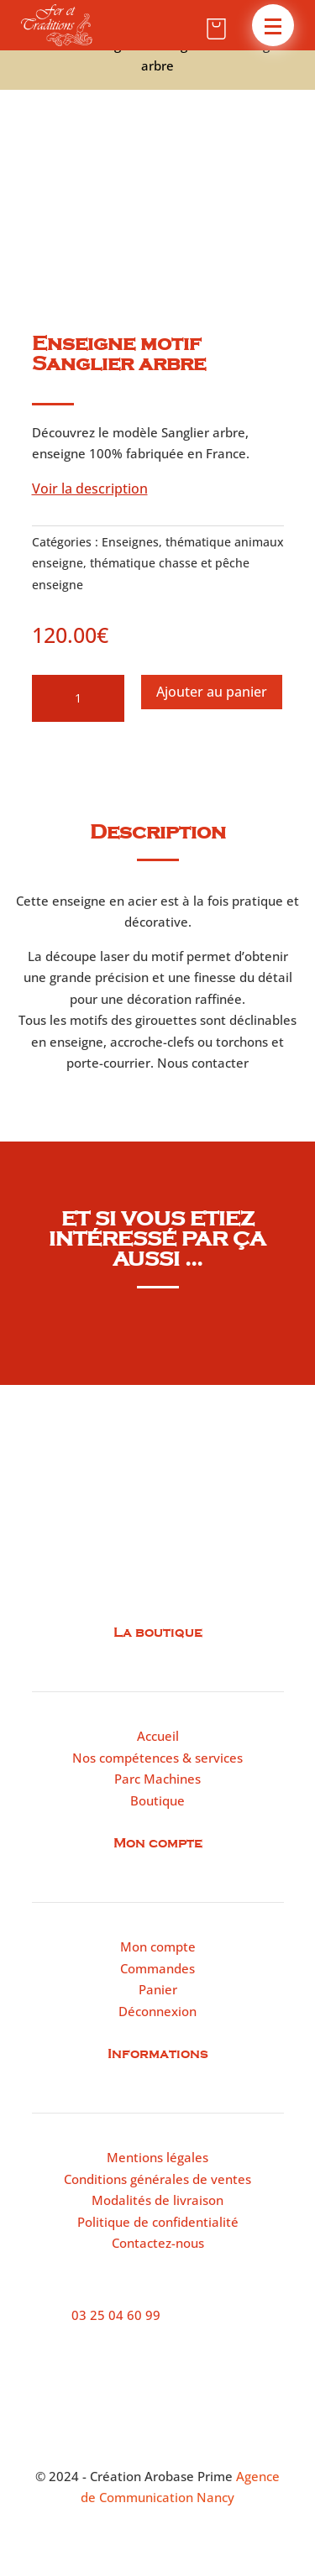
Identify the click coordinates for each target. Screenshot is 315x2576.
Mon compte (158, 1946)
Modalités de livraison (157, 2200)
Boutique (157, 1800)
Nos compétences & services (157, 1757)
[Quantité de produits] (78, 698)
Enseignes (130, 542)
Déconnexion (157, 2011)
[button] (273, 25)
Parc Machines (157, 1778)
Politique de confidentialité (158, 2221)
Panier (158, 1989)
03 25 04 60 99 (115, 2315)
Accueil (158, 1735)
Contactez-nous (158, 2242)
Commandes (157, 1968)
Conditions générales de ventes (157, 2179)
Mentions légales (157, 2157)
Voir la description (90, 488)
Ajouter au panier (211, 691)
